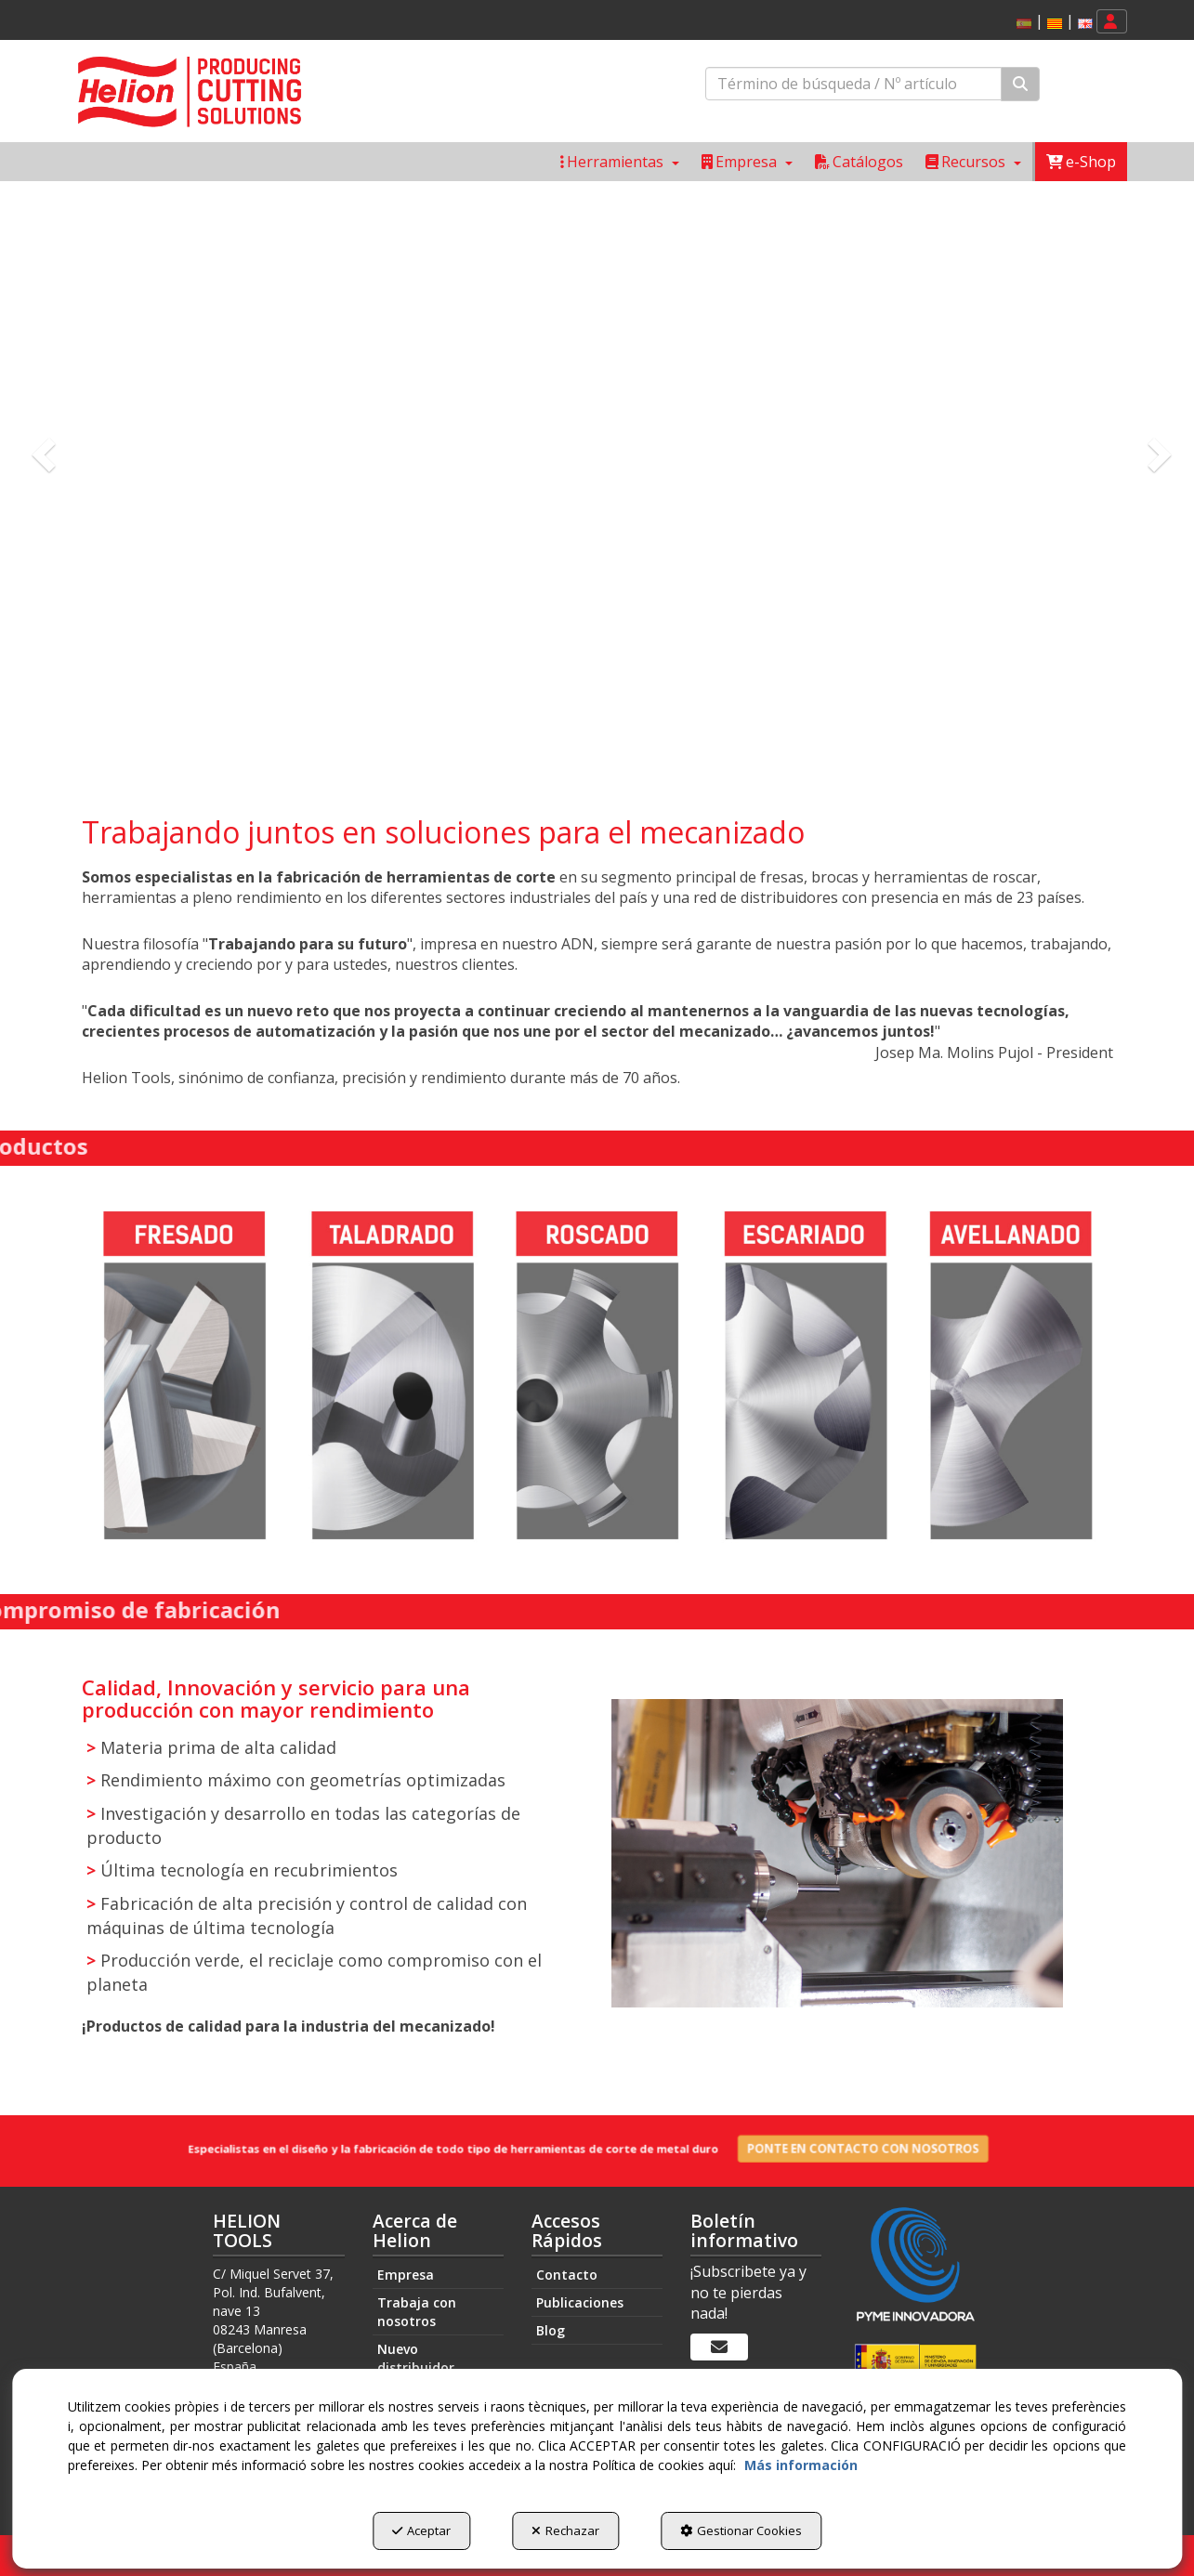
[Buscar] (1020, 84)
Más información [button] (801, 2465)
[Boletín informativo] (719, 2347)
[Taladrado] (391, 1377)
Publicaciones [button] (579, 2302)
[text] (853, 83)
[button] (1054, 24)
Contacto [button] (566, 2274)
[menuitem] (1051, 21)
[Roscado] (597, 1377)
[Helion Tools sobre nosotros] (597, 479)
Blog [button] (550, 2330)
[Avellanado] (1010, 1377)
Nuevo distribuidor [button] (415, 2358)
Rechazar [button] (565, 2530)
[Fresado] (185, 1377)
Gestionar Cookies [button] (741, 2530)
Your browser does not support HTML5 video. (597, 479)
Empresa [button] (405, 2274)
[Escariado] (804, 1377)
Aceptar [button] (421, 2530)
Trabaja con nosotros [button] (416, 2312)
